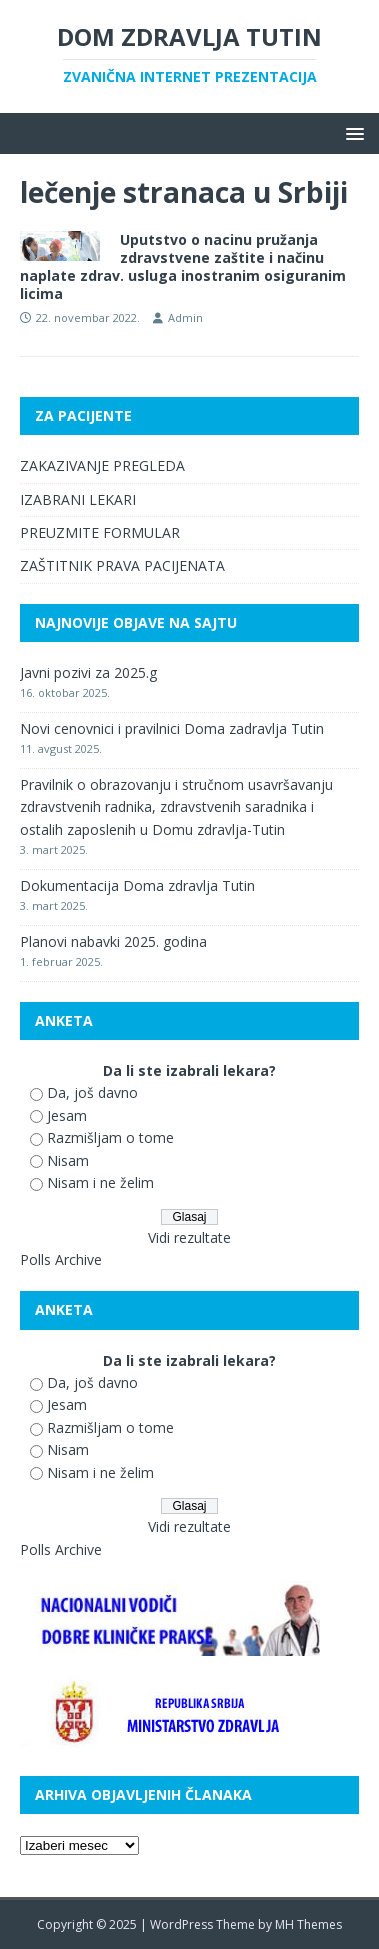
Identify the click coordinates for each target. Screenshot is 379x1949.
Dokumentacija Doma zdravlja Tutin (137, 885)
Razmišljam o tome (110, 1137)
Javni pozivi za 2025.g (88, 672)
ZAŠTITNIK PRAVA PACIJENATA (122, 565)
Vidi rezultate (189, 1237)
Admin (185, 317)
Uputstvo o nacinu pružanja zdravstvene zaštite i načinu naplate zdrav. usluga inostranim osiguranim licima (183, 267)
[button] (351, 132)
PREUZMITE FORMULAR (100, 532)
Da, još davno (92, 1092)
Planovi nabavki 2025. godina (113, 941)
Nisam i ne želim (100, 1182)
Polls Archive (61, 1259)
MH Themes (308, 1924)
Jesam (67, 1115)
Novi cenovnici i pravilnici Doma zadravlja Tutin (172, 728)
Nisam (68, 1160)
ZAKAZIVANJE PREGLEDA (102, 465)
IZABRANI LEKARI (78, 499)
